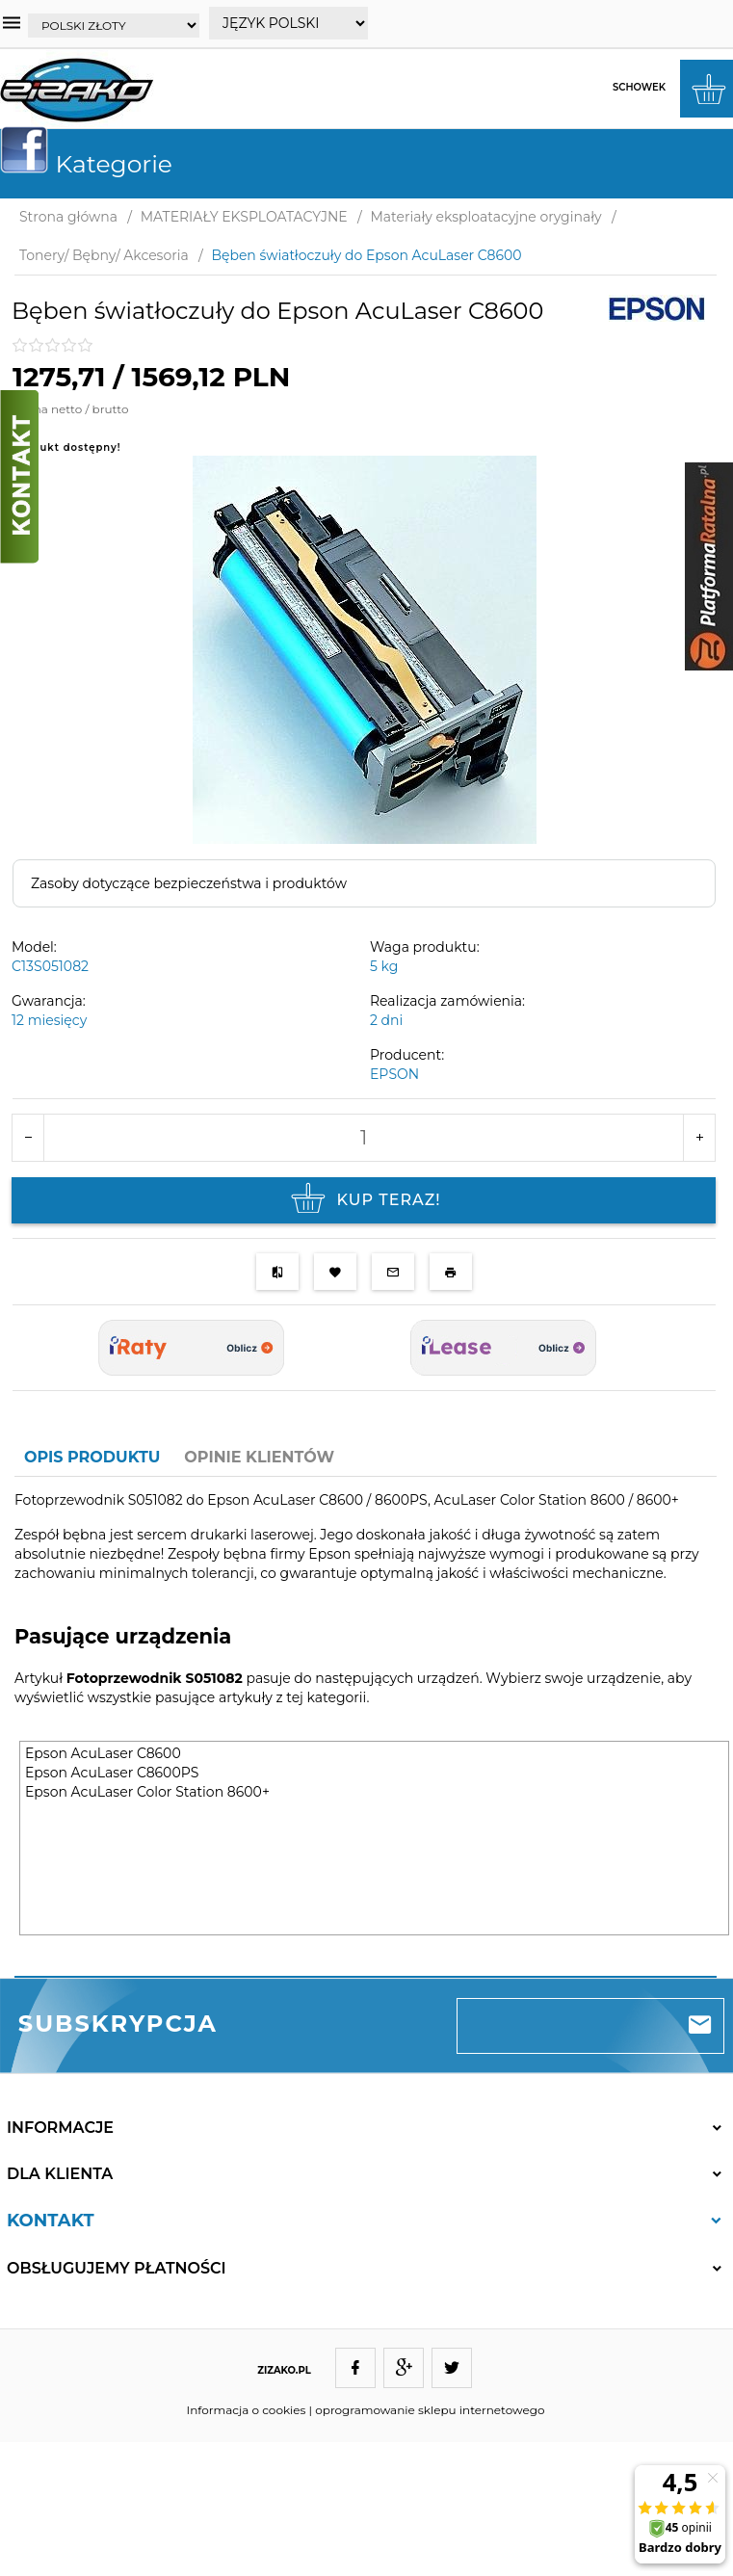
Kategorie (93, 163)
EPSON (394, 1074)
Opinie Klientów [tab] (259, 1457)
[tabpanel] (365, 1726)
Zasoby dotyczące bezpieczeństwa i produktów (189, 883)
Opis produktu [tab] (92, 1457)
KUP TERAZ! (363, 1200)
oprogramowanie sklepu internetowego (429, 2410)
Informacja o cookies (246, 2410)
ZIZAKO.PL (284, 2370)
